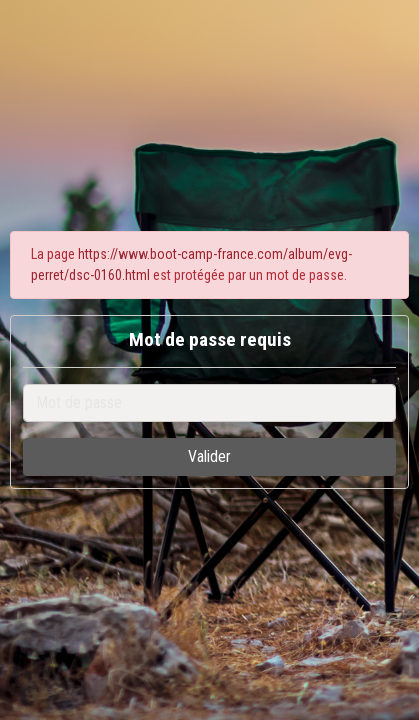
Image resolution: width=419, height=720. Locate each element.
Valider (209, 456)
